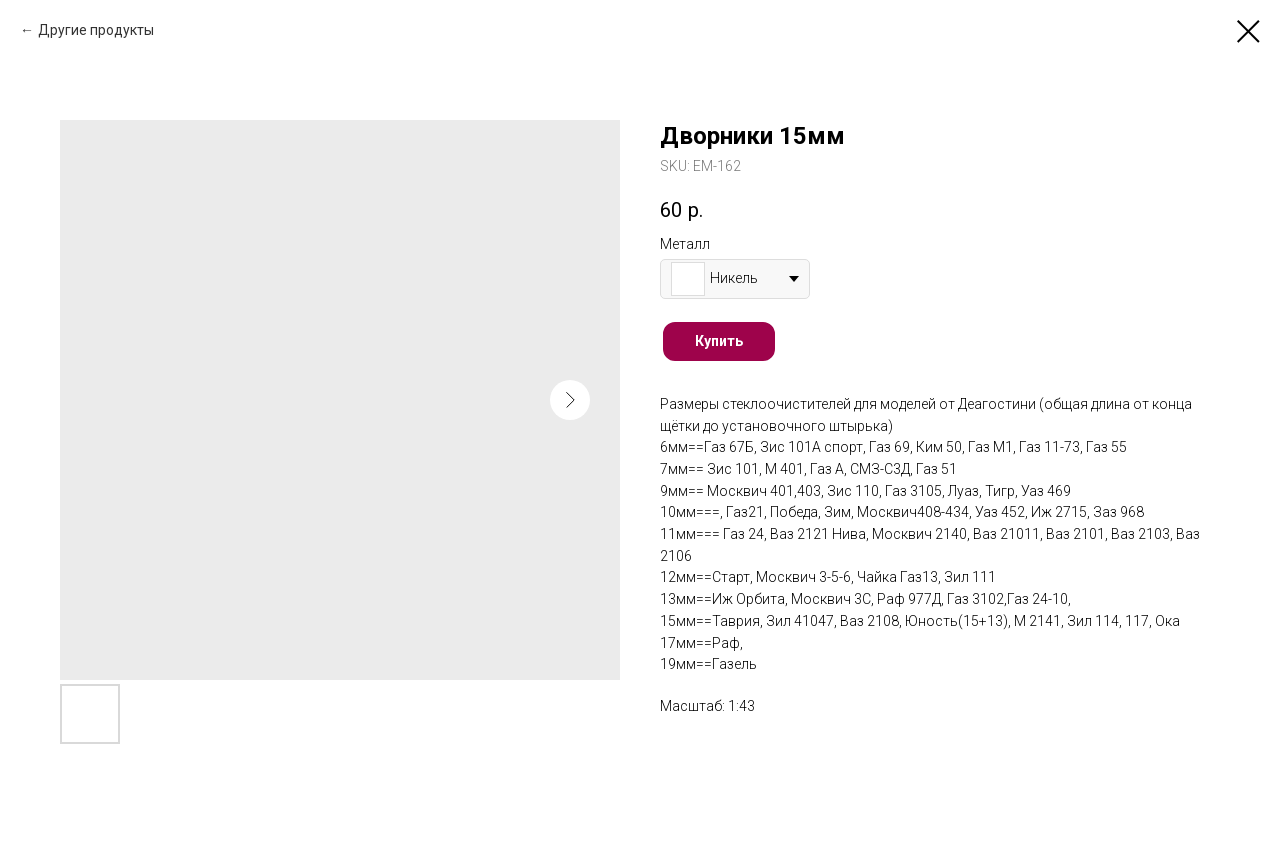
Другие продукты (96, 30)
